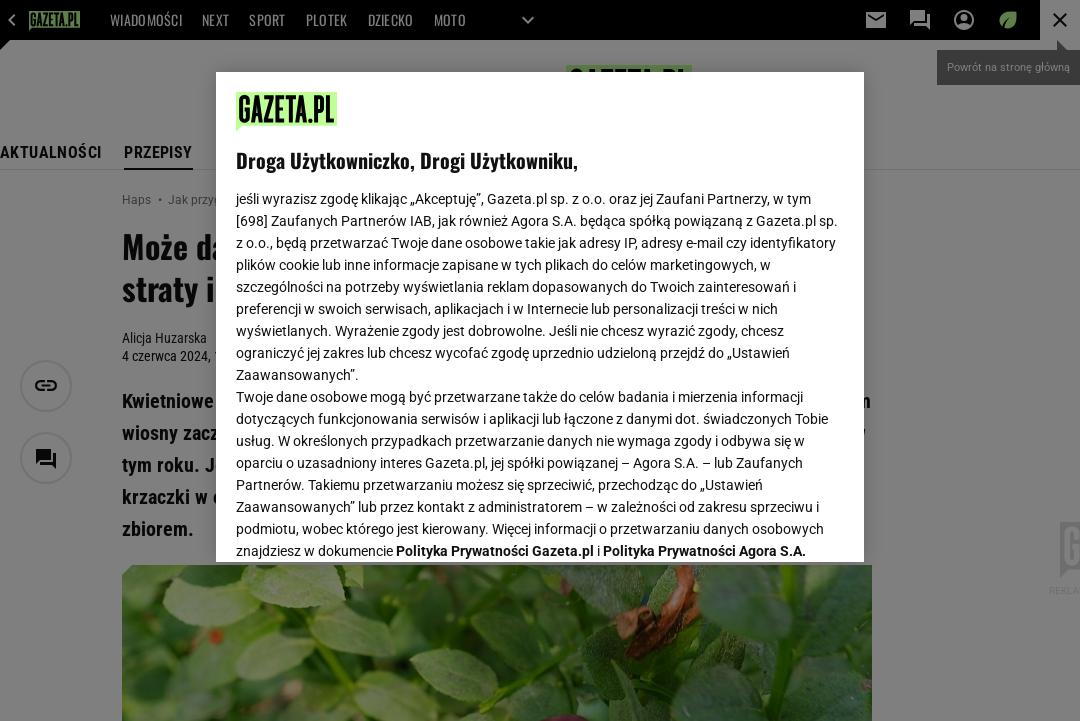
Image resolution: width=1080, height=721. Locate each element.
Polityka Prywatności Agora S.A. (704, 308)
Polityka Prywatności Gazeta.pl (495, 308)
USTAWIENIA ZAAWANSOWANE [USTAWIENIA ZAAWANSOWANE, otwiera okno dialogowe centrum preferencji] (366, 522)
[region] (540, 317)
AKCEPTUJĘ (776, 523)
